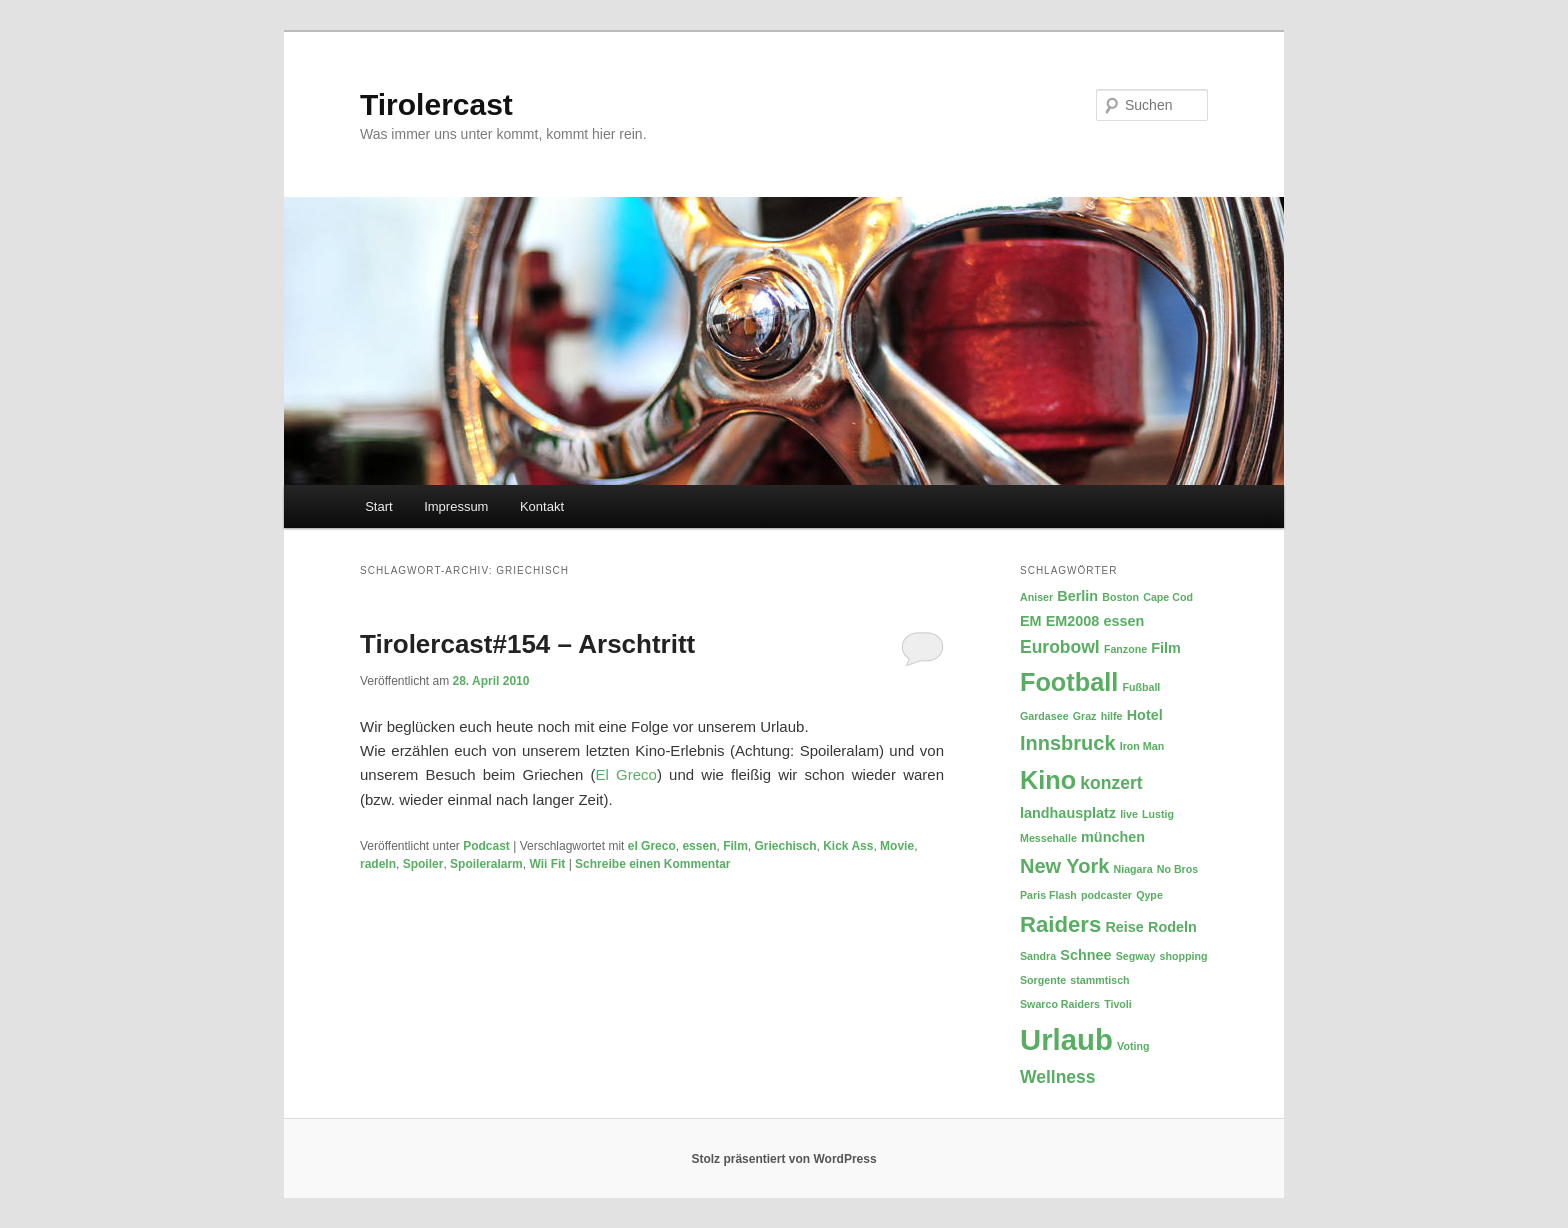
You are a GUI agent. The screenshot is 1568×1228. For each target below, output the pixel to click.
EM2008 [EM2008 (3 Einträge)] (1073, 621)
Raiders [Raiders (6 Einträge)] (1060, 924)
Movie (897, 846)
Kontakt (542, 506)
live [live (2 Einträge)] (1129, 814)
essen (699, 846)
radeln (378, 864)
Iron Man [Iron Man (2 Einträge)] (1142, 746)
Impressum (456, 506)
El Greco (626, 774)
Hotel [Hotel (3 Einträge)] (1145, 715)
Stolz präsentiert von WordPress (783, 1159)
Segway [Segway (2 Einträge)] (1136, 956)
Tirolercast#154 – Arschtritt (527, 644)
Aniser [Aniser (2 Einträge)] (1036, 597)
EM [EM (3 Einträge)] (1031, 621)
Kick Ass (848, 846)
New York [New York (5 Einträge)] (1064, 866)
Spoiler (423, 864)
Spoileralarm (486, 864)
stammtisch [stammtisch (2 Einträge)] (1099, 980)
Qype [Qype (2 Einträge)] (1149, 895)
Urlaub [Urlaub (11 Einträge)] (1066, 1039)
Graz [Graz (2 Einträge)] (1085, 716)
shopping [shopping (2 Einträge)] (1184, 956)
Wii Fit (547, 864)
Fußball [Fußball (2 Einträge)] (1141, 687)
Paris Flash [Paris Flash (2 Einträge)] (1048, 895)
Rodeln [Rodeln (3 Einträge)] (1172, 927)
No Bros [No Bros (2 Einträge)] (1177, 869)
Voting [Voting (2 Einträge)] (1133, 1046)
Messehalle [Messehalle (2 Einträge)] (1048, 838)
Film (735, 846)
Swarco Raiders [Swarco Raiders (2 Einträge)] (1060, 1004)
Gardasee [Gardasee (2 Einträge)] (1044, 716)
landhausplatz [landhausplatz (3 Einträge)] (1068, 813)
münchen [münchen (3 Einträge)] (1113, 837)
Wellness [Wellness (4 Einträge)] (1058, 1077)
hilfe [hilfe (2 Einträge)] (1112, 716)
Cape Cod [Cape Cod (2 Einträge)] (1168, 597)
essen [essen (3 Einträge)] (1124, 621)
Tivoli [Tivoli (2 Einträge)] (1118, 1004)
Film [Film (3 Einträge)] (1166, 648)
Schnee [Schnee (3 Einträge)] (1085, 955)
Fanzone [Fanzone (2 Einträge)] (1125, 649)
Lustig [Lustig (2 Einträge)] (1158, 814)
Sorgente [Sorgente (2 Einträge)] (1043, 980)
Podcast (486, 846)
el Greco (652, 846)
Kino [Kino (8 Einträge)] (1048, 780)
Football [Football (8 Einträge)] (1069, 682)
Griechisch (785, 846)
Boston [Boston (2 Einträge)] (1120, 597)
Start (378, 506)
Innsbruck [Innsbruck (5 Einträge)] (1068, 743)
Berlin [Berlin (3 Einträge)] (1077, 596)
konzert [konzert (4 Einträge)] (1111, 783)
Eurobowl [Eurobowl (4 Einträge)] (1060, 647)
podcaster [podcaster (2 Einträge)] (1106, 895)
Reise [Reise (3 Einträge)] (1124, 927)
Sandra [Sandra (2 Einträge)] (1038, 956)
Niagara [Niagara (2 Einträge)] (1132, 869)
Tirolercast (436, 104)
